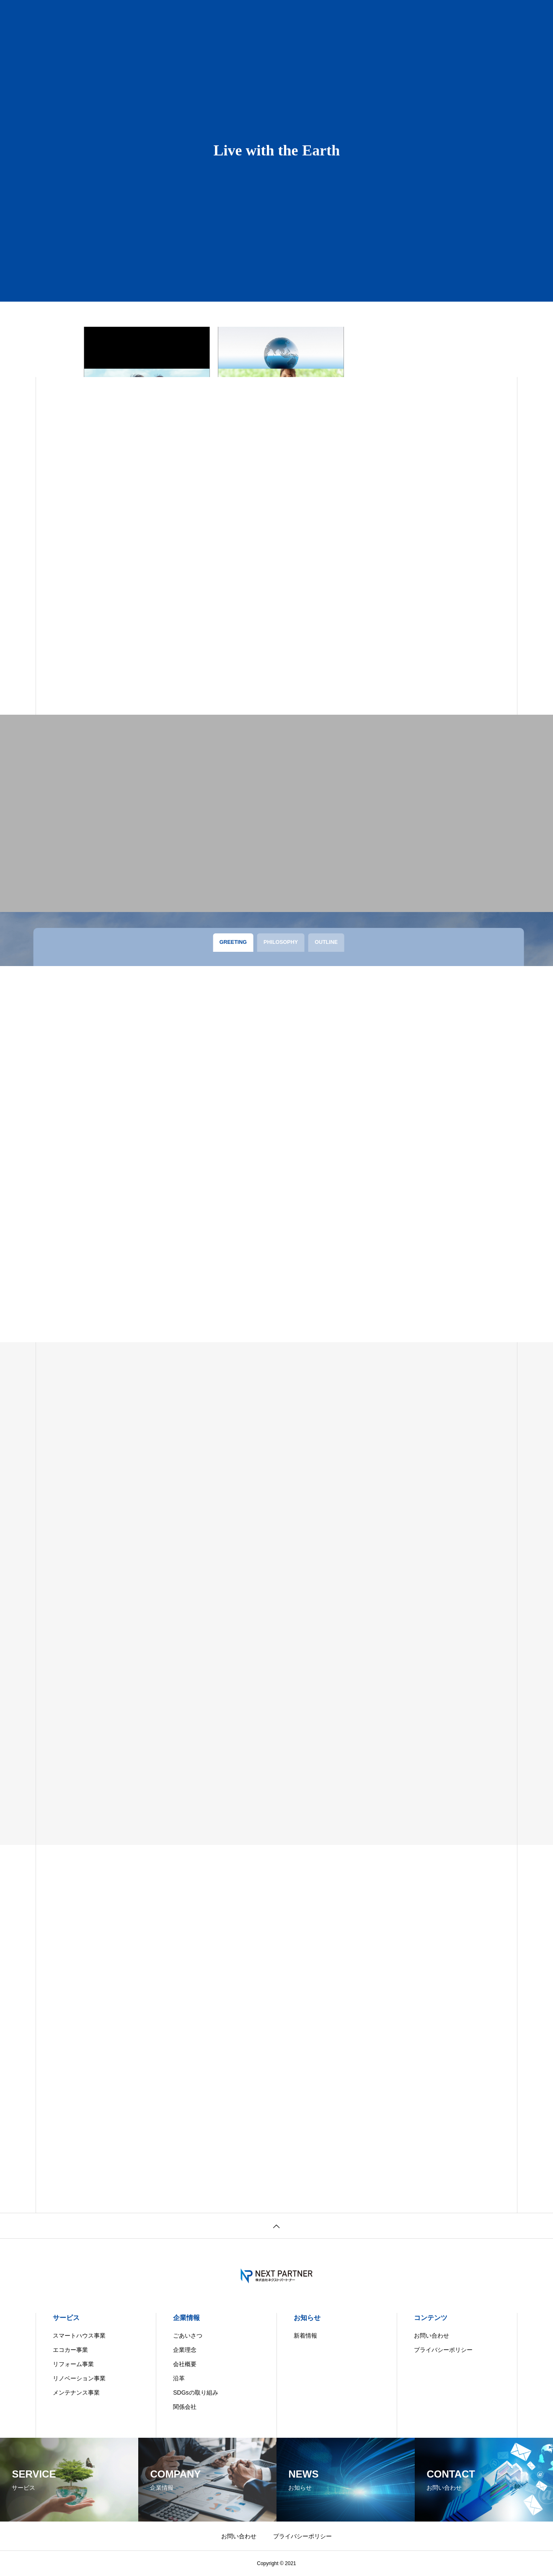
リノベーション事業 (79, 2378)
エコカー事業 (70, 2349)
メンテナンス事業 (76, 2392)
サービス (66, 2317)
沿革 (179, 2378)
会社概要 (184, 2364)
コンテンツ (430, 2317)
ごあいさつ (187, 2335)
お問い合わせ (431, 2335)
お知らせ (307, 2317)
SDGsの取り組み (195, 2392)
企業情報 (186, 2317)
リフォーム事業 (73, 2364)
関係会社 (184, 2406)
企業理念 (184, 2349)
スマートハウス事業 (79, 2335)
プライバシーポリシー (443, 2349)
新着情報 (305, 2335)
